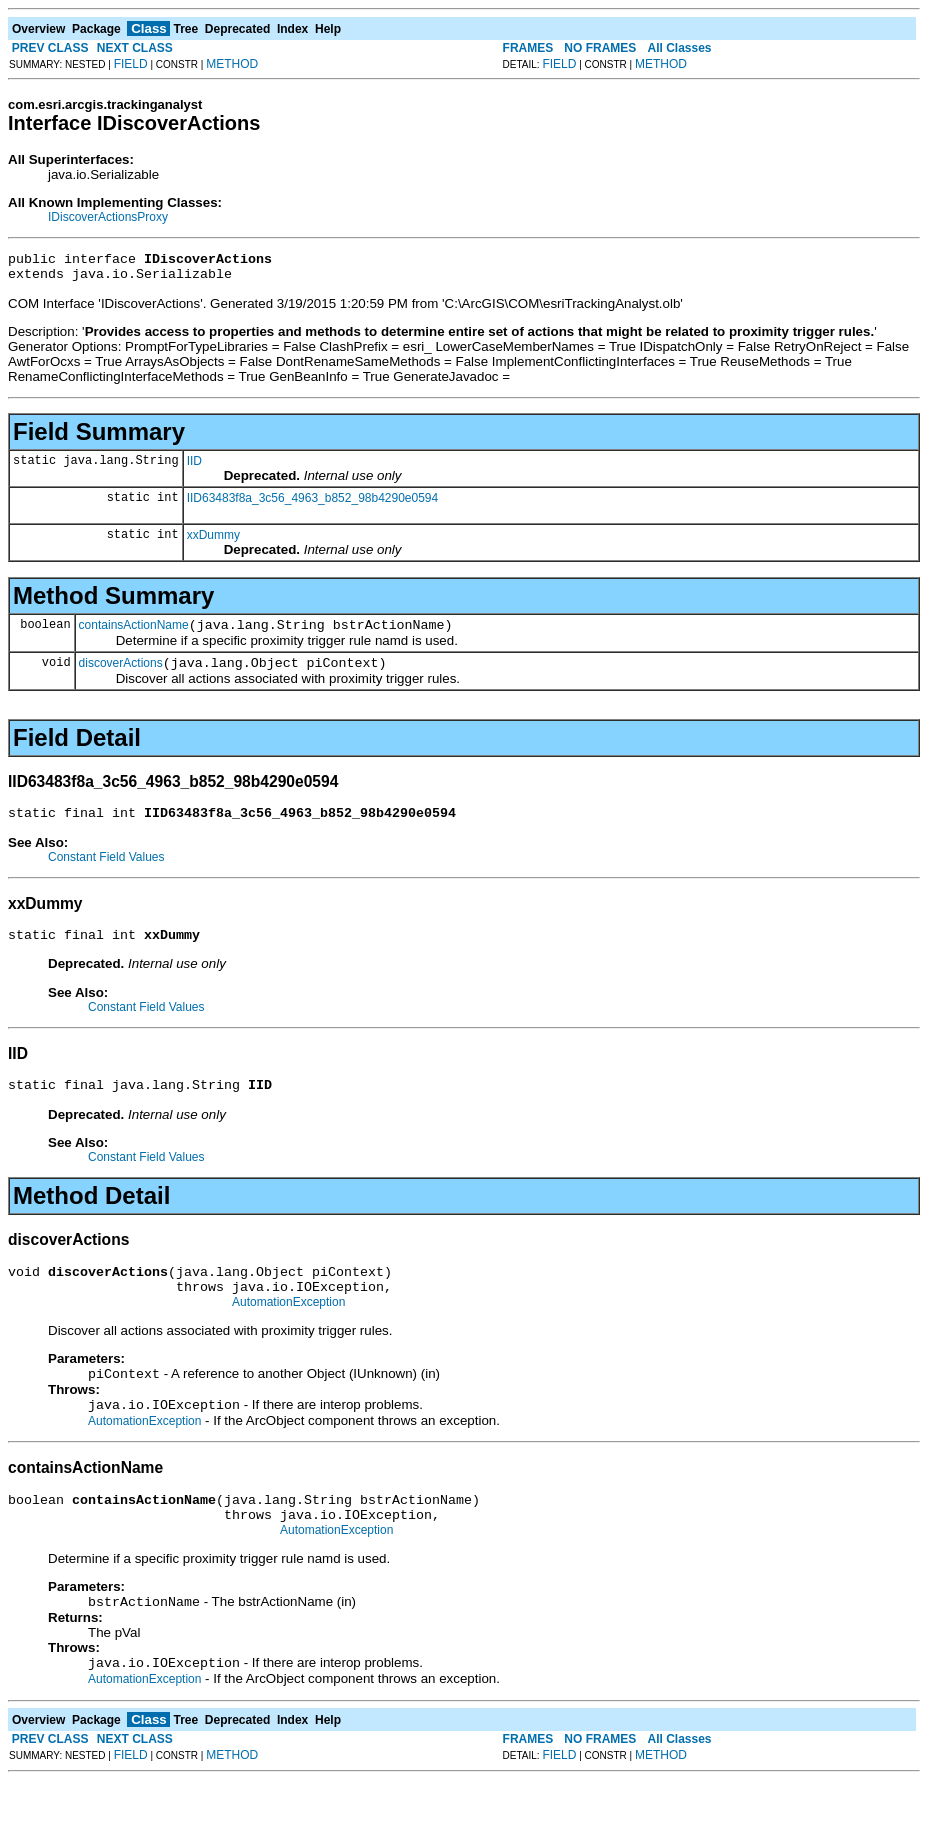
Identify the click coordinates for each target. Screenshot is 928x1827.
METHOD (232, 64)
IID (194, 467)
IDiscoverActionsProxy (108, 217)
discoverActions (121, 675)
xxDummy (213, 541)
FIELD (131, 64)
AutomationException (288, 1332)
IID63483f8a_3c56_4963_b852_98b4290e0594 (313, 504)
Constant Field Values (106, 872)
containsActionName (134, 634)
